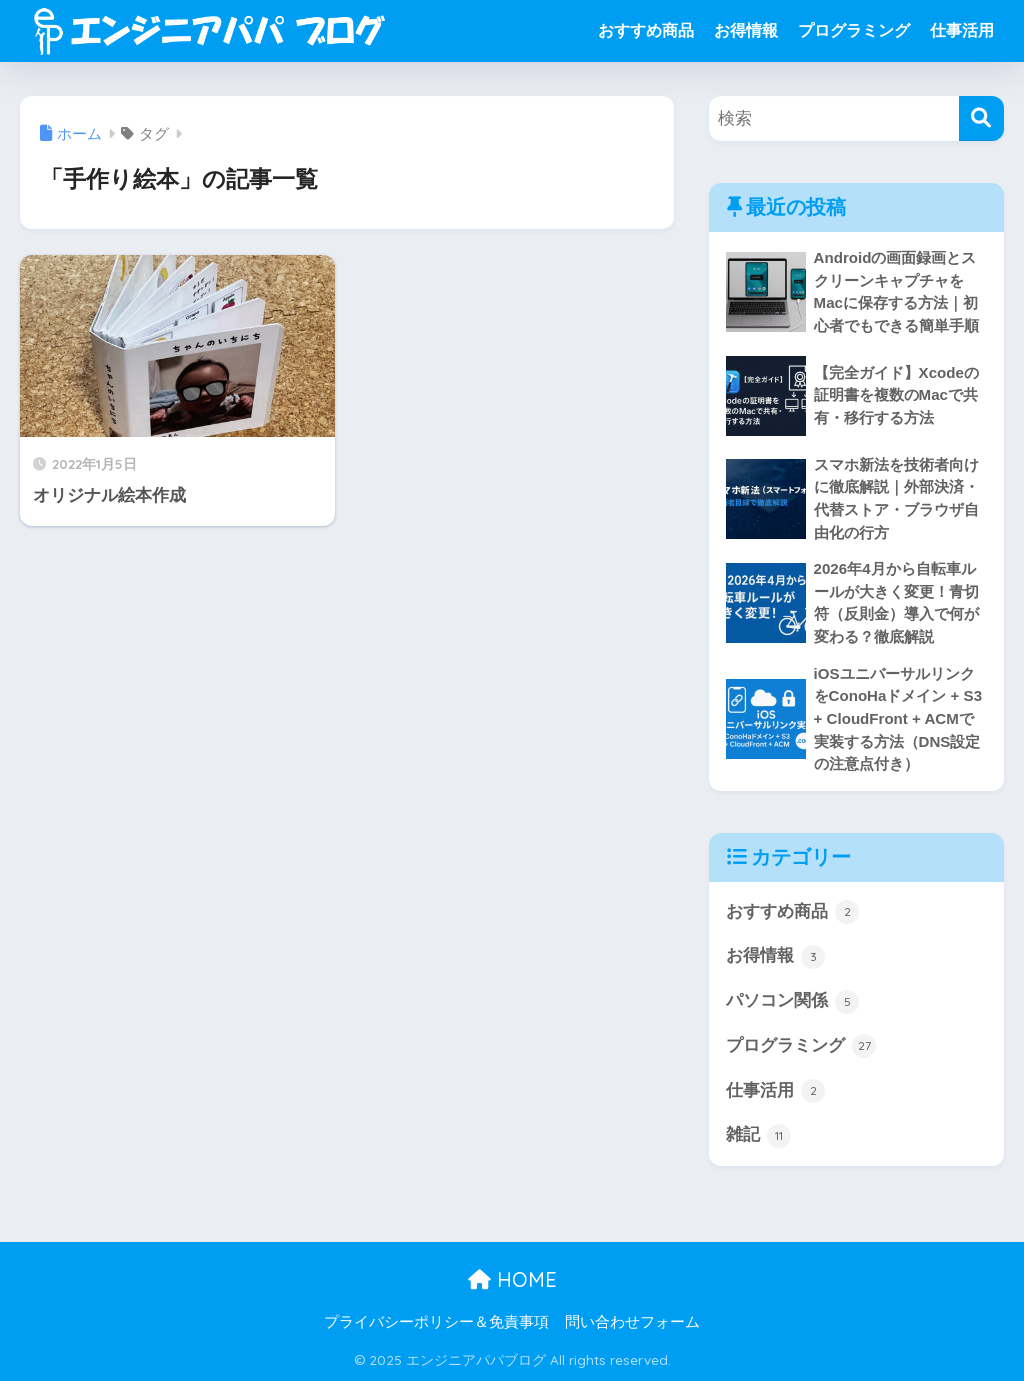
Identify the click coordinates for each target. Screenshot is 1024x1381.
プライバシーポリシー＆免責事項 (436, 1322)
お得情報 (746, 30)
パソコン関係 (793, 1002)
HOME (512, 1279)
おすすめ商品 (646, 30)
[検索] (981, 118)
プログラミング (854, 30)
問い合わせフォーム (632, 1322)
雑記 (759, 1136)
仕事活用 (962, 30)
